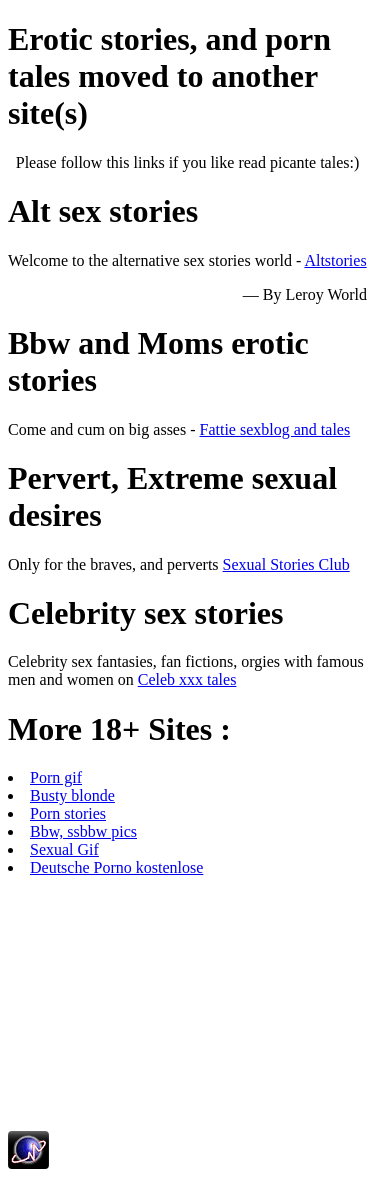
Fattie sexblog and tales (275, 429)
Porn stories (68, 813)
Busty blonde (72, 795)
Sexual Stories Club (286, 564)
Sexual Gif (64, 849)
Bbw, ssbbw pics (83, 831)
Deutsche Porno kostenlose (116, 867)
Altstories (335, 260)
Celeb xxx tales (187, 679)
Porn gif (56, 777)
